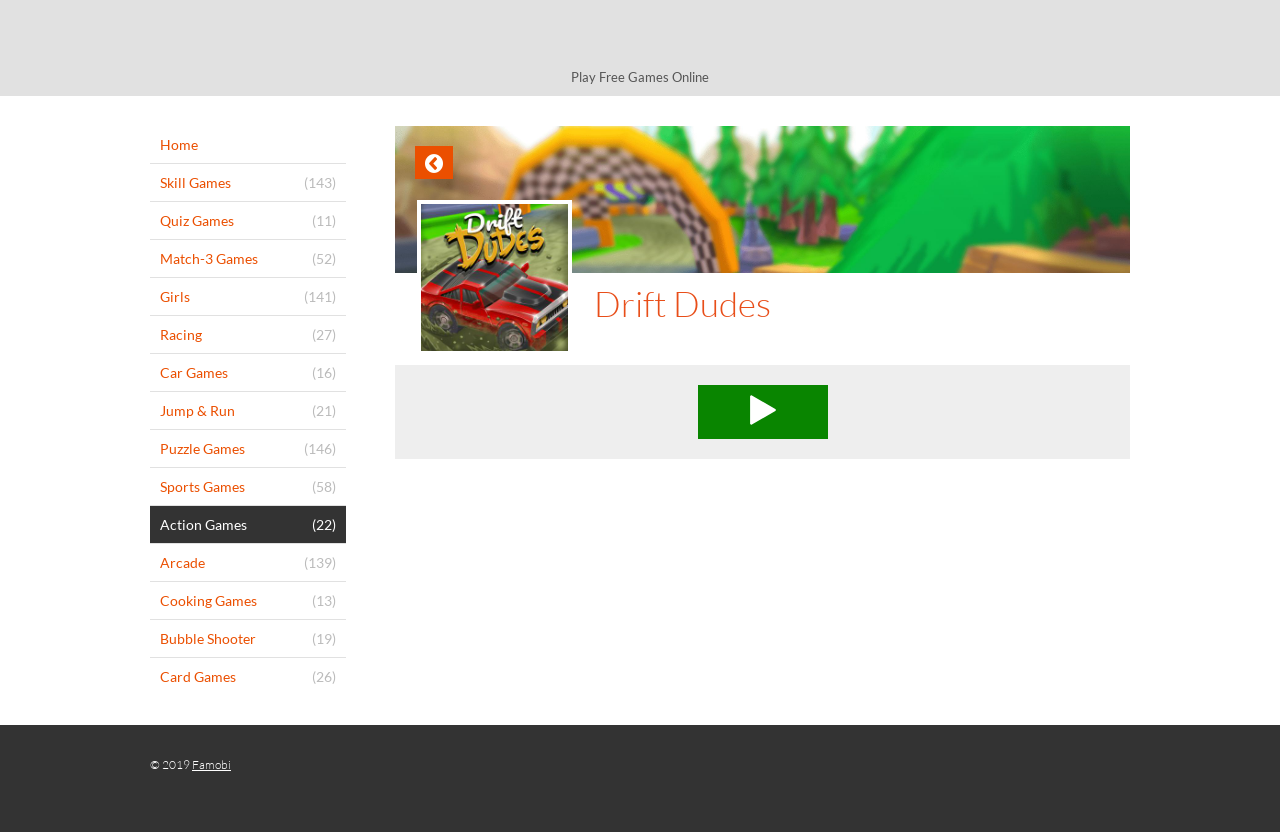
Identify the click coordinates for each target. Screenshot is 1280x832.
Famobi (211, 764)
